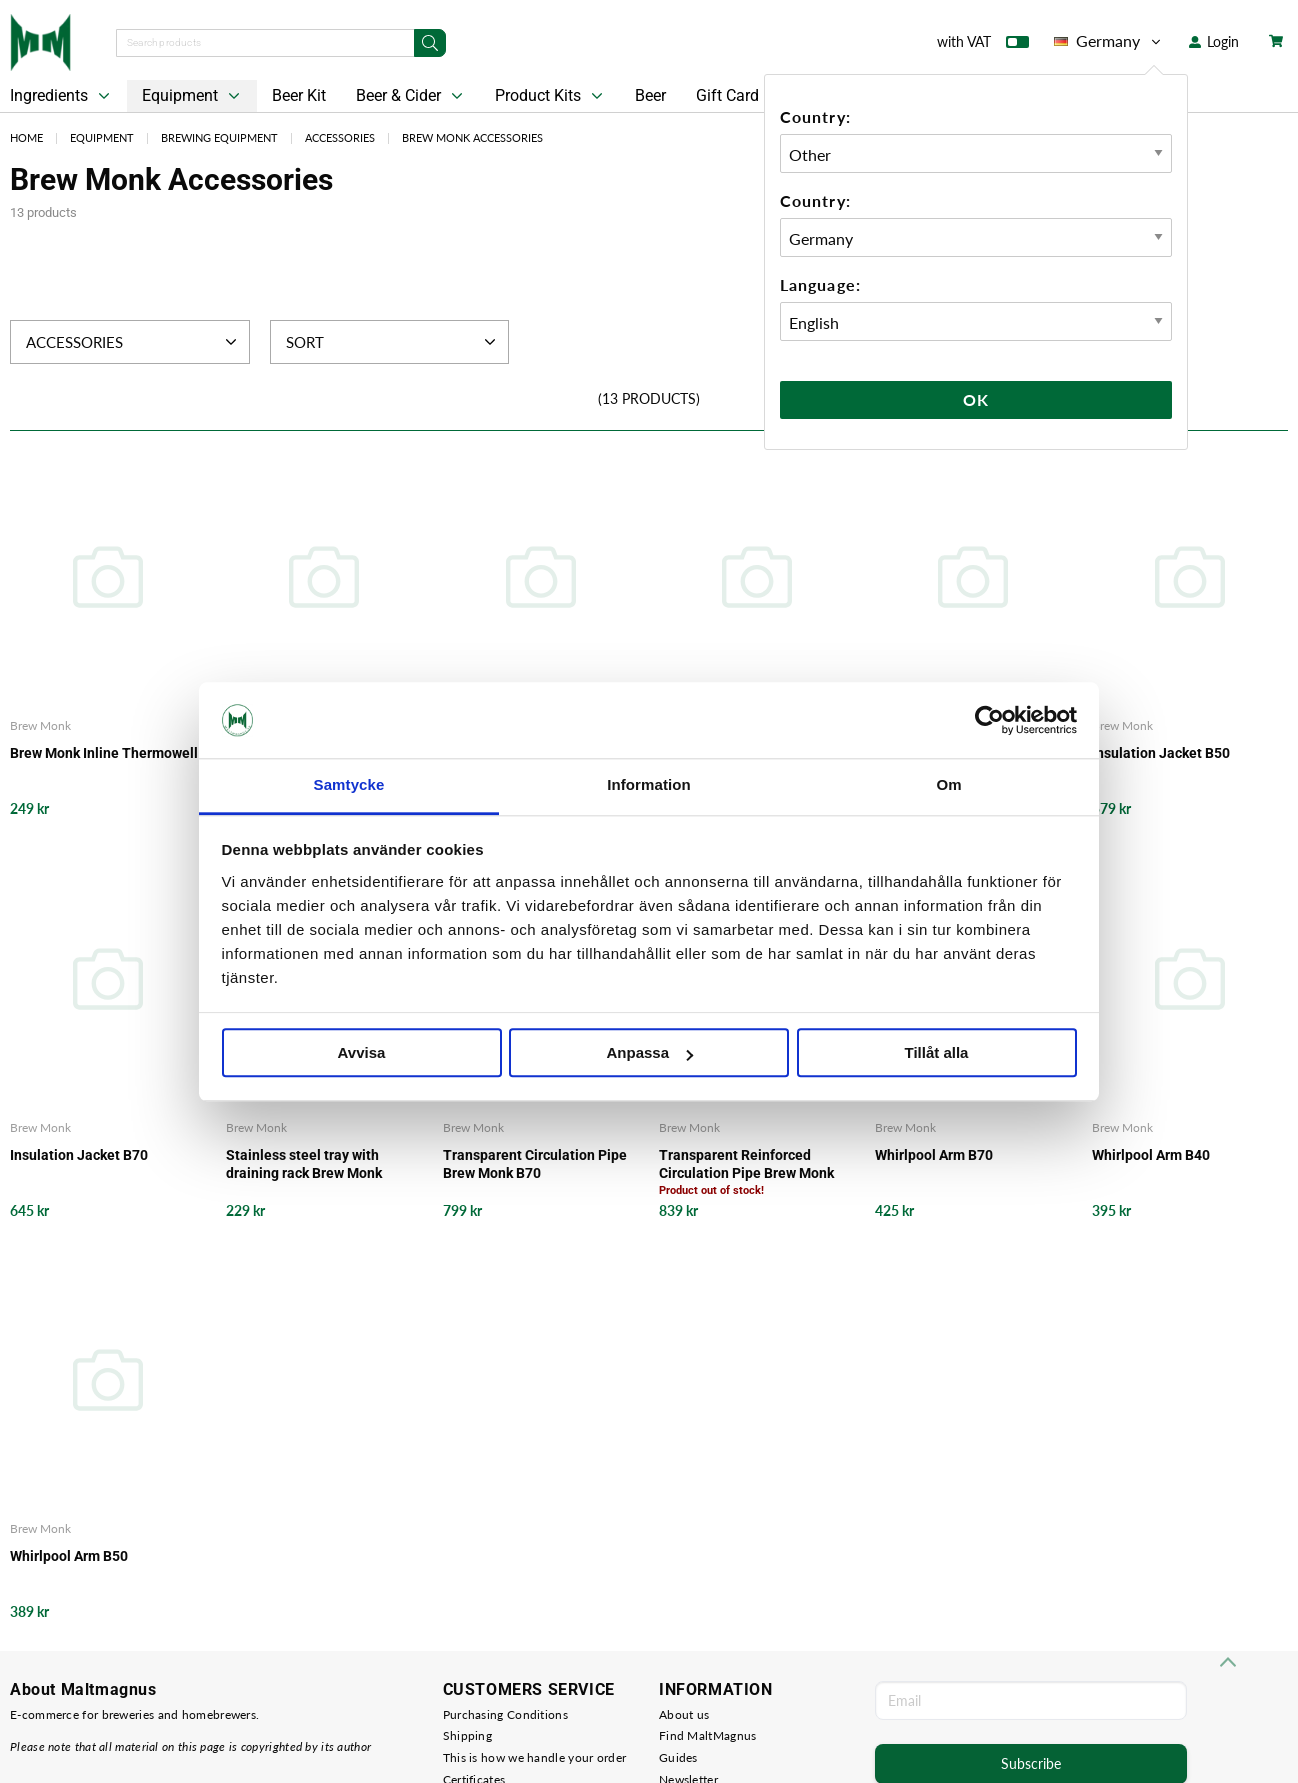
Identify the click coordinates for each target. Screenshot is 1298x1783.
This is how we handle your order (535, 1757)
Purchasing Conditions (505, 1714)
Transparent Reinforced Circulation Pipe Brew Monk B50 (746, 1164)
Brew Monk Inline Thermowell (104, 753)
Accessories (340, 137)
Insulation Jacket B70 (79, 1155)
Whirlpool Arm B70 (934, 1155)
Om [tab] (948, 785)
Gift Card (727, 95)
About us (684, 1714)
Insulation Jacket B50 (1161, 753)
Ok (976, 399)
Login (1214, 41)
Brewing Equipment (219, 137)
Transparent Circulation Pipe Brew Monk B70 (535, 1164)
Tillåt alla (937, 1053)
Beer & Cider (411, 96)
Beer (650, 95)
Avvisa (362, 1053)
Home (26, 137)
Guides (678, 1757)
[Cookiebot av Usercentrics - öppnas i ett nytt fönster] (989, 720)
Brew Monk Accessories (472, 137)
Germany (1109, 41)
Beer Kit (299, 95)
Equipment (193, 96)
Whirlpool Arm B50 (69, 1556)
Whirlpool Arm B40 (1151, 1155)
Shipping (467, 1735)
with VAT (983, 46)
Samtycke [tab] (349, 785)
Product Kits (551, 96)
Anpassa (649, 1053)
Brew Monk (40, 725)
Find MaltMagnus (708, 1735)
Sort (393, 342)
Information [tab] (649, 785)
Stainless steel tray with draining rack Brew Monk (304, 1164)
